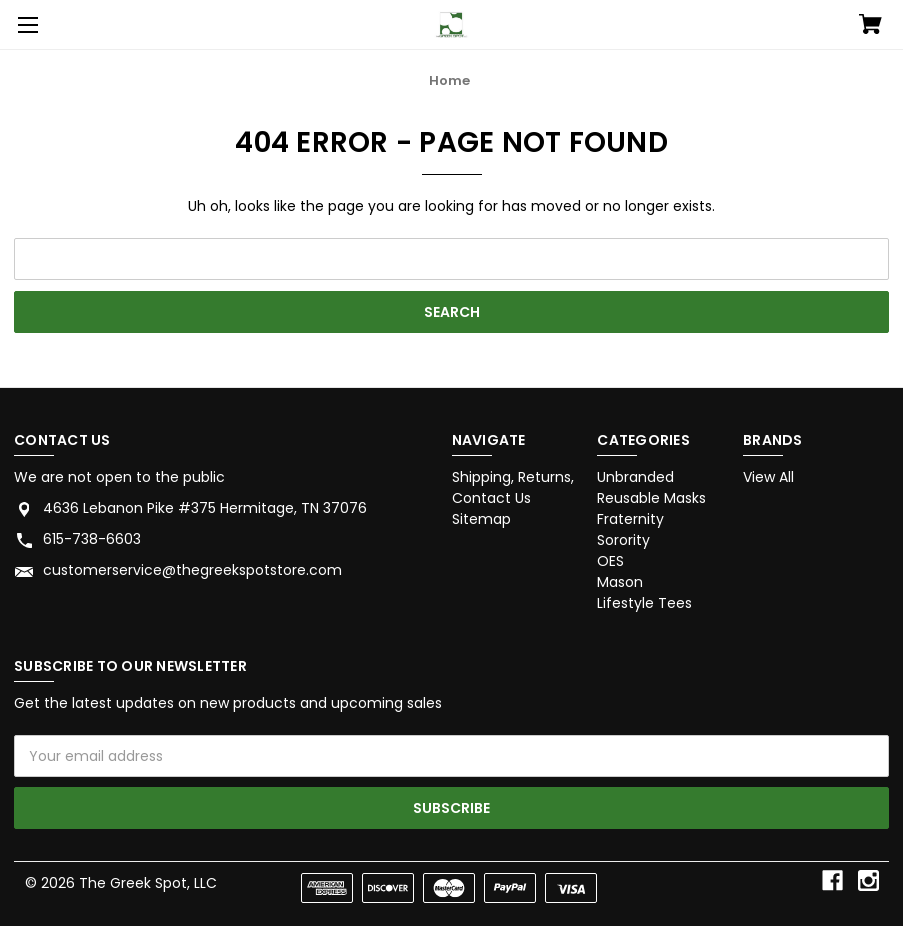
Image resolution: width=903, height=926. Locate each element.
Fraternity (630, 519)
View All (768, 477)
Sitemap (481, 519)
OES (610, 561)
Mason (620, 582)
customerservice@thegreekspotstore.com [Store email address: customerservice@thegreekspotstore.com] (192, 570)
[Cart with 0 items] (870, 26)
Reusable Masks (651, 498)
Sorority (623, 540)
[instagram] (868, 880)
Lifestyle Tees (644, 603)
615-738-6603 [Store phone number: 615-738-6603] (92, 539)
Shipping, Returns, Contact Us (513, 487)
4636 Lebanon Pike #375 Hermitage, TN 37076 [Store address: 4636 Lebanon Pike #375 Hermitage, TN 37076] (205, 508)
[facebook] (832, 880)
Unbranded (635, 477)
